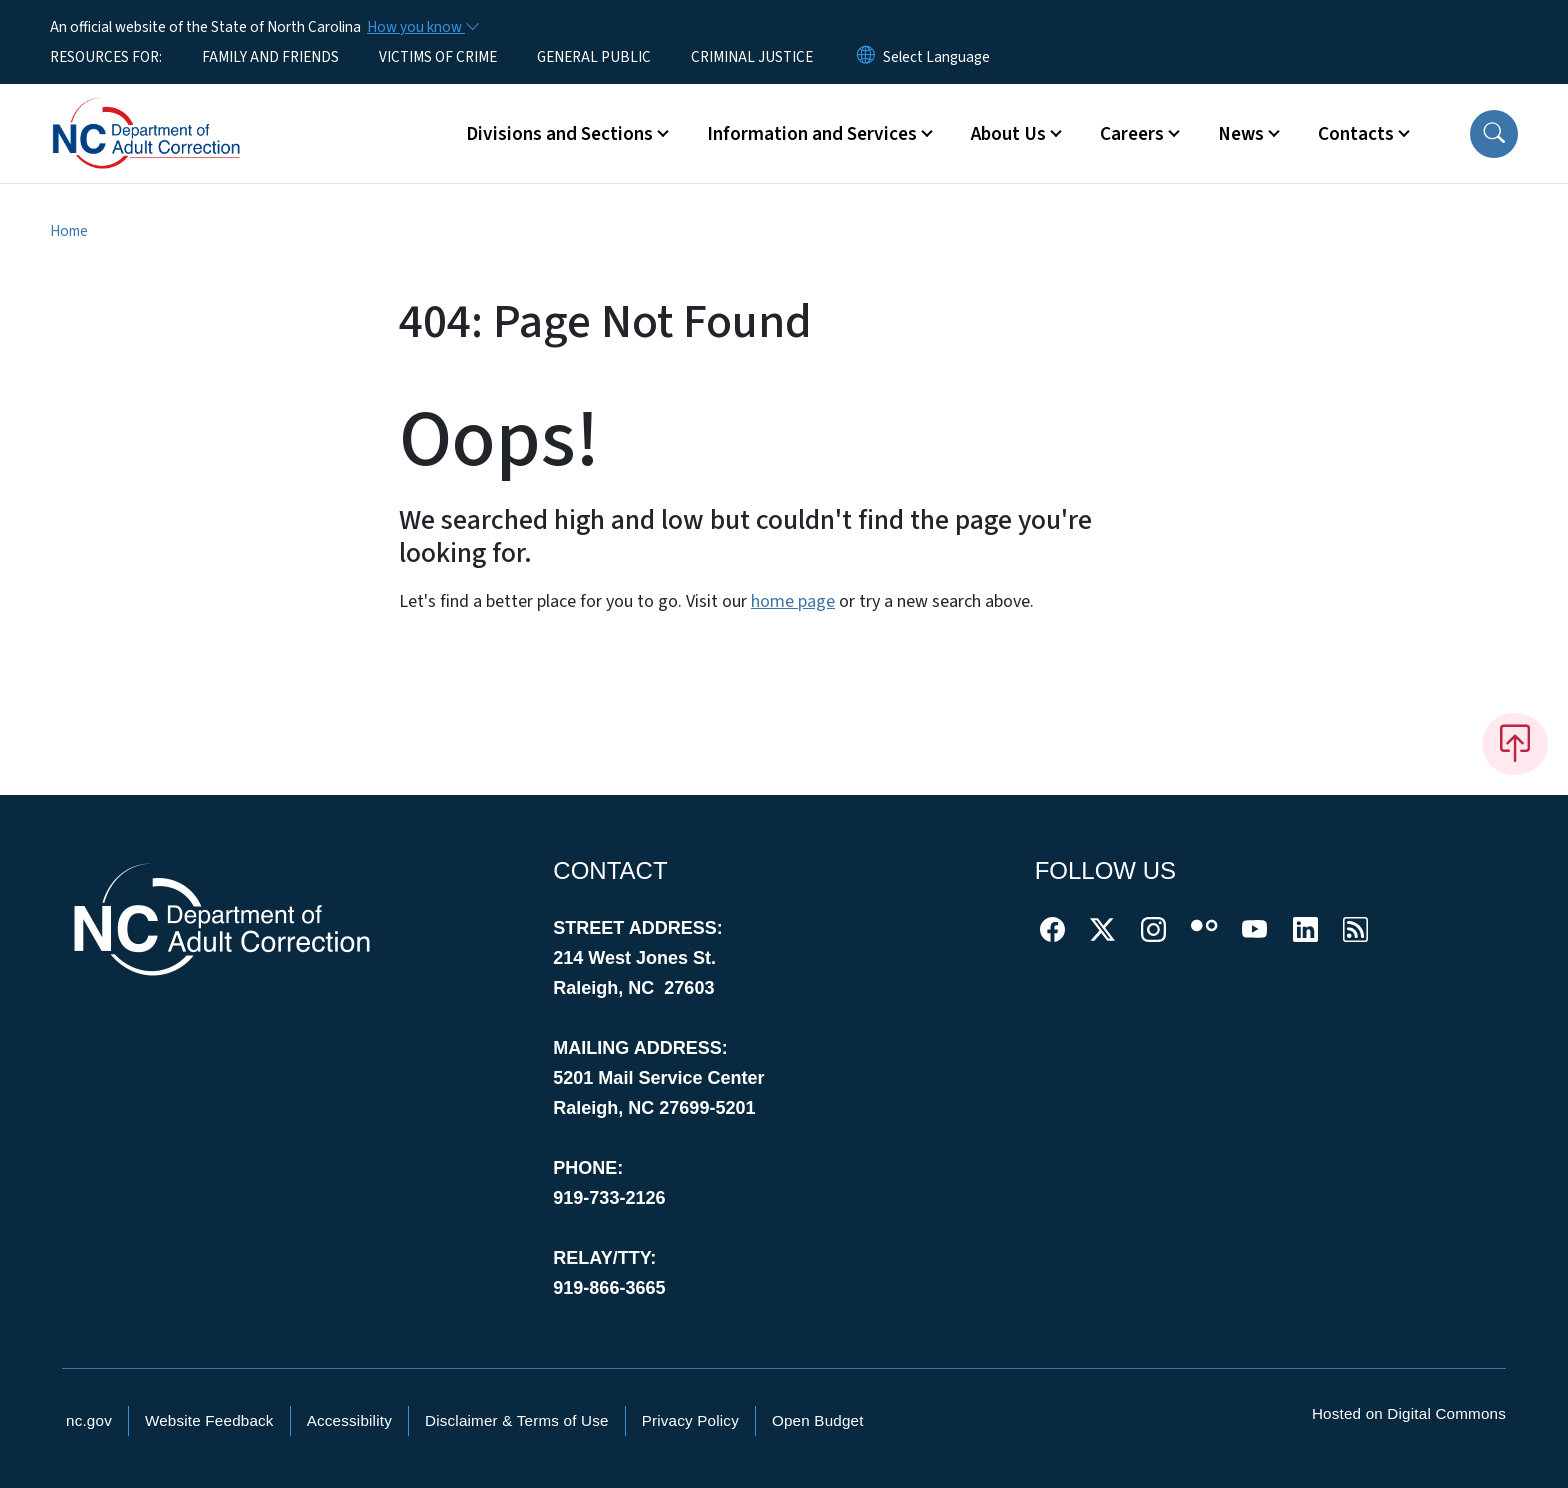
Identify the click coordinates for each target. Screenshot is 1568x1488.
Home (69, 231)
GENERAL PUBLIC (594, 57)
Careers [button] (1132, 134)
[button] (1494, 134)
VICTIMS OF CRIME (438, 57)
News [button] (1241, 134)
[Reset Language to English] (866, 57)
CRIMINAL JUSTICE (752, 57)
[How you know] (422, 27)
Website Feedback (209, 1420)
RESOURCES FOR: (106, 57)
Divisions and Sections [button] (559, 134)
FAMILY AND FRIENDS (270, 57)
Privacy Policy (690, 1420)
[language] (936, 57)
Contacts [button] (1356, 134)
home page (793, 601)
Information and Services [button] (812, 134)
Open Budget (818, 1420)
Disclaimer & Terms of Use (517, 1420)
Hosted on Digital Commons (1409, 1413)
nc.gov (89, 1420)
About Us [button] (1008, 134)
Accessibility (349, 1420)
